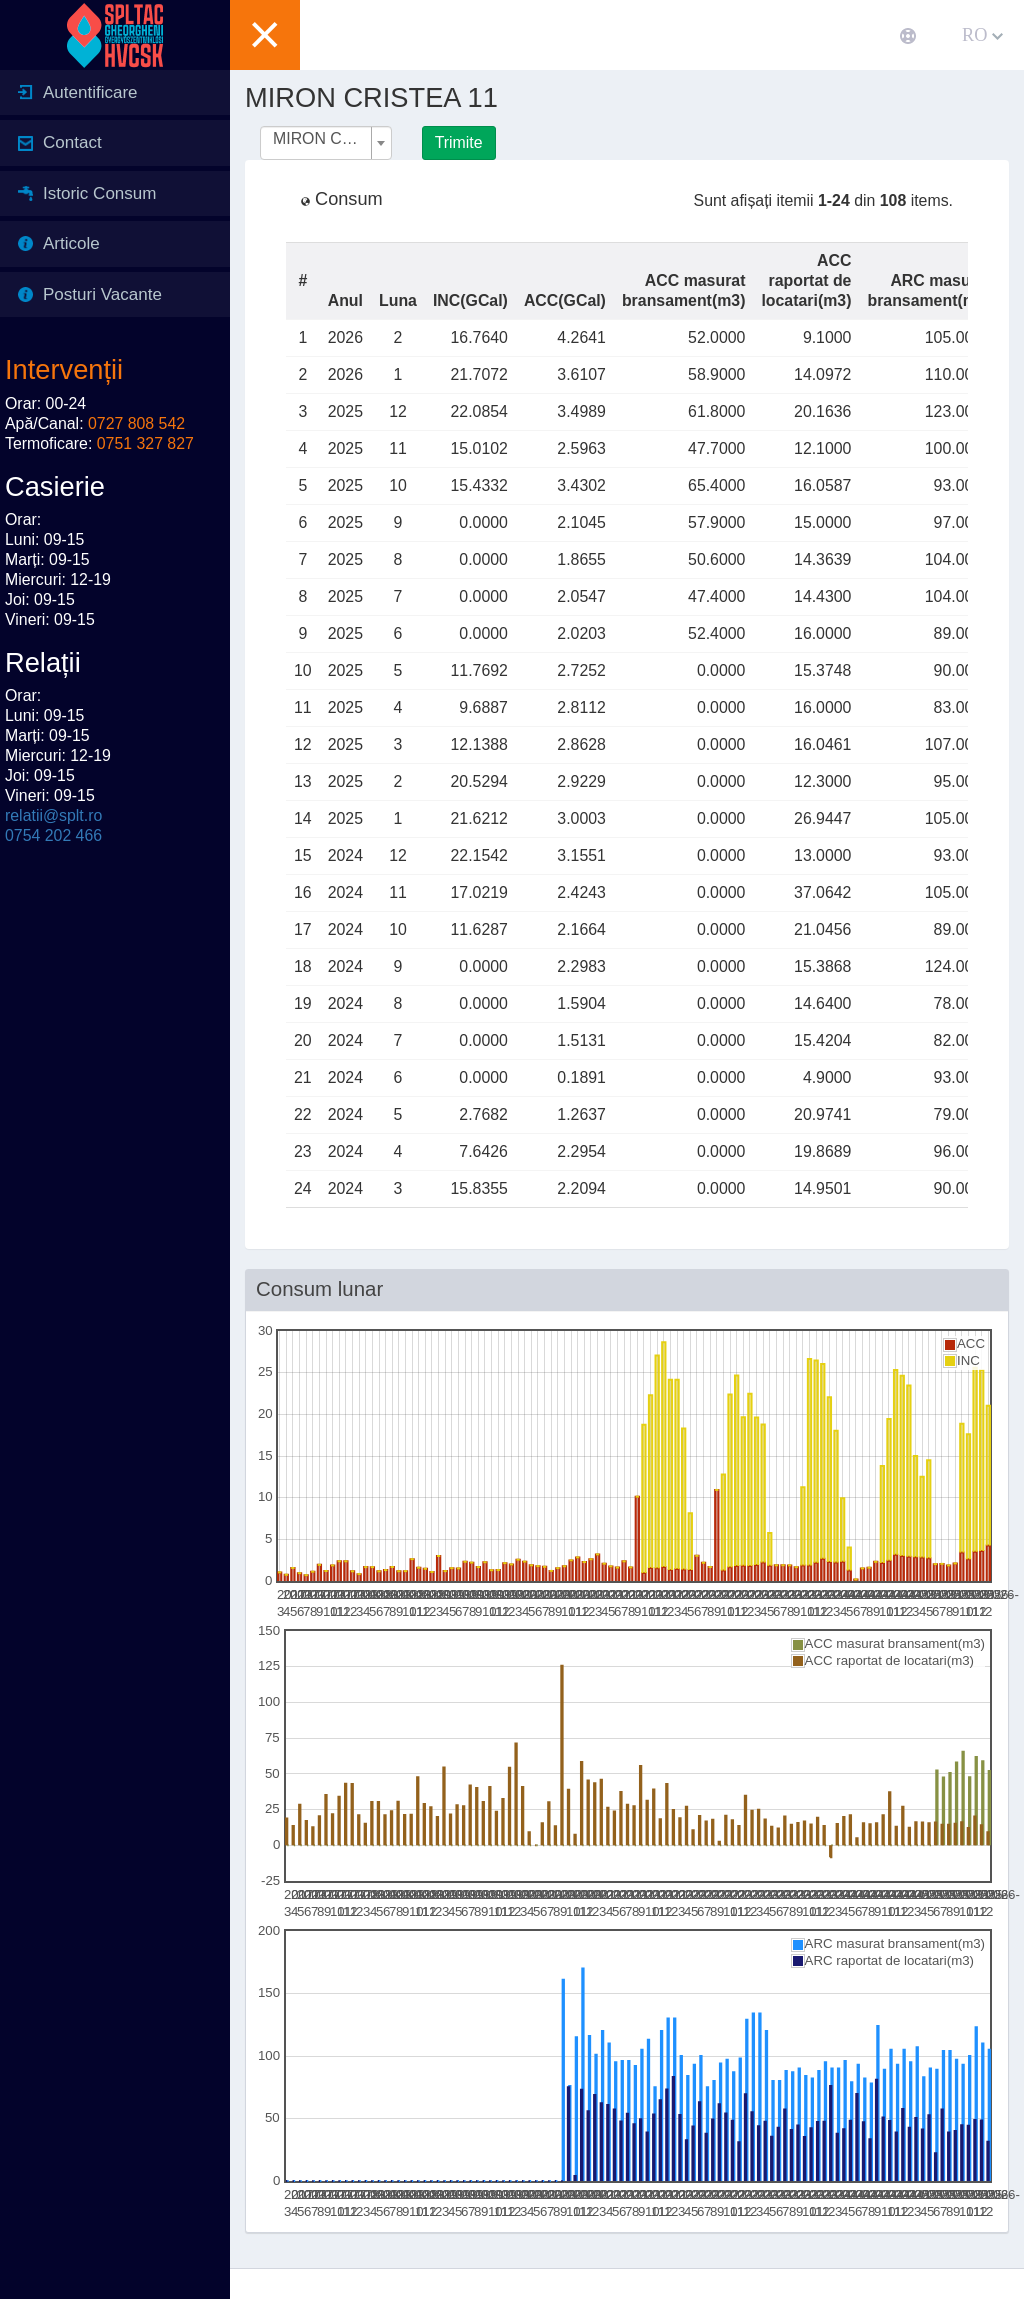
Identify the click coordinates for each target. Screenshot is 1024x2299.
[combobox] (326, 143)
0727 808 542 (136, 423)
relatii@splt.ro (53, 815)
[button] (265, 35)
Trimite (459, 142)
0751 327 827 (145, 443)
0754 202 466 (53, 835)
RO (982, 35)
